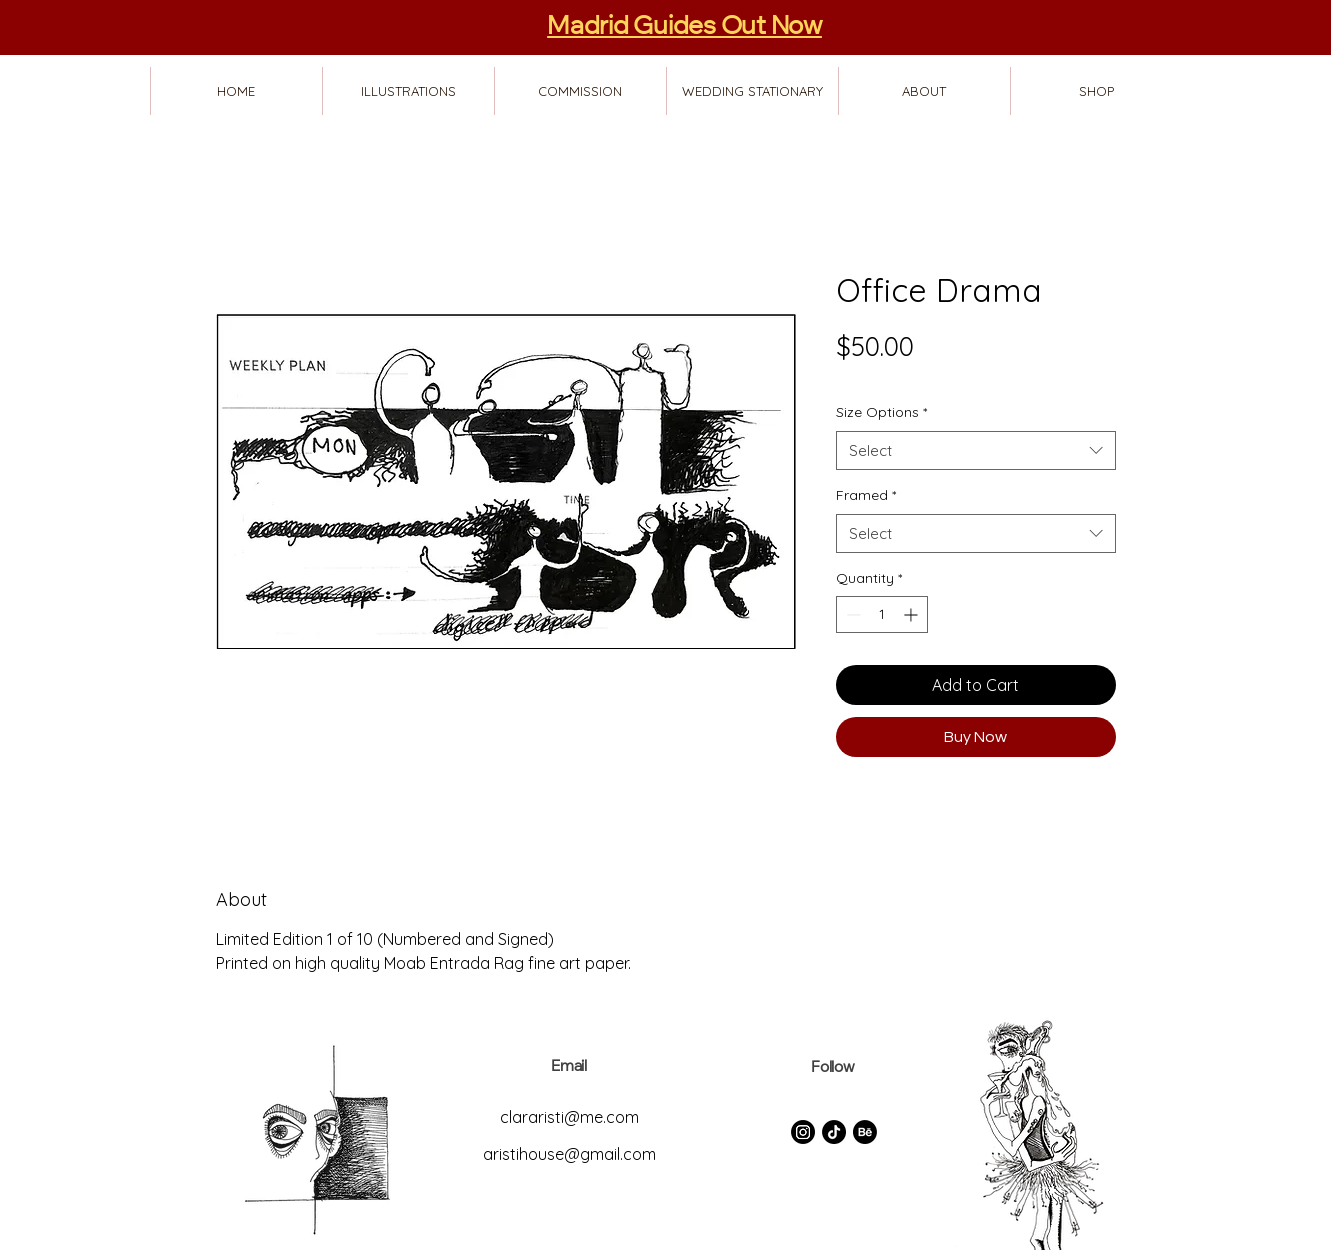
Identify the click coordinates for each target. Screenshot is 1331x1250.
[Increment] (912, 614)
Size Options (881, 412)
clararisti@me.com (569, 1117)
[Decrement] (851, 614)
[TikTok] (834, 1132)
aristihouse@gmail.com (569, 1154)
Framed (866, 495)
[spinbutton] (882, 614)
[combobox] (976, 450)
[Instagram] (803, 1132)
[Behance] (865, 1132)
